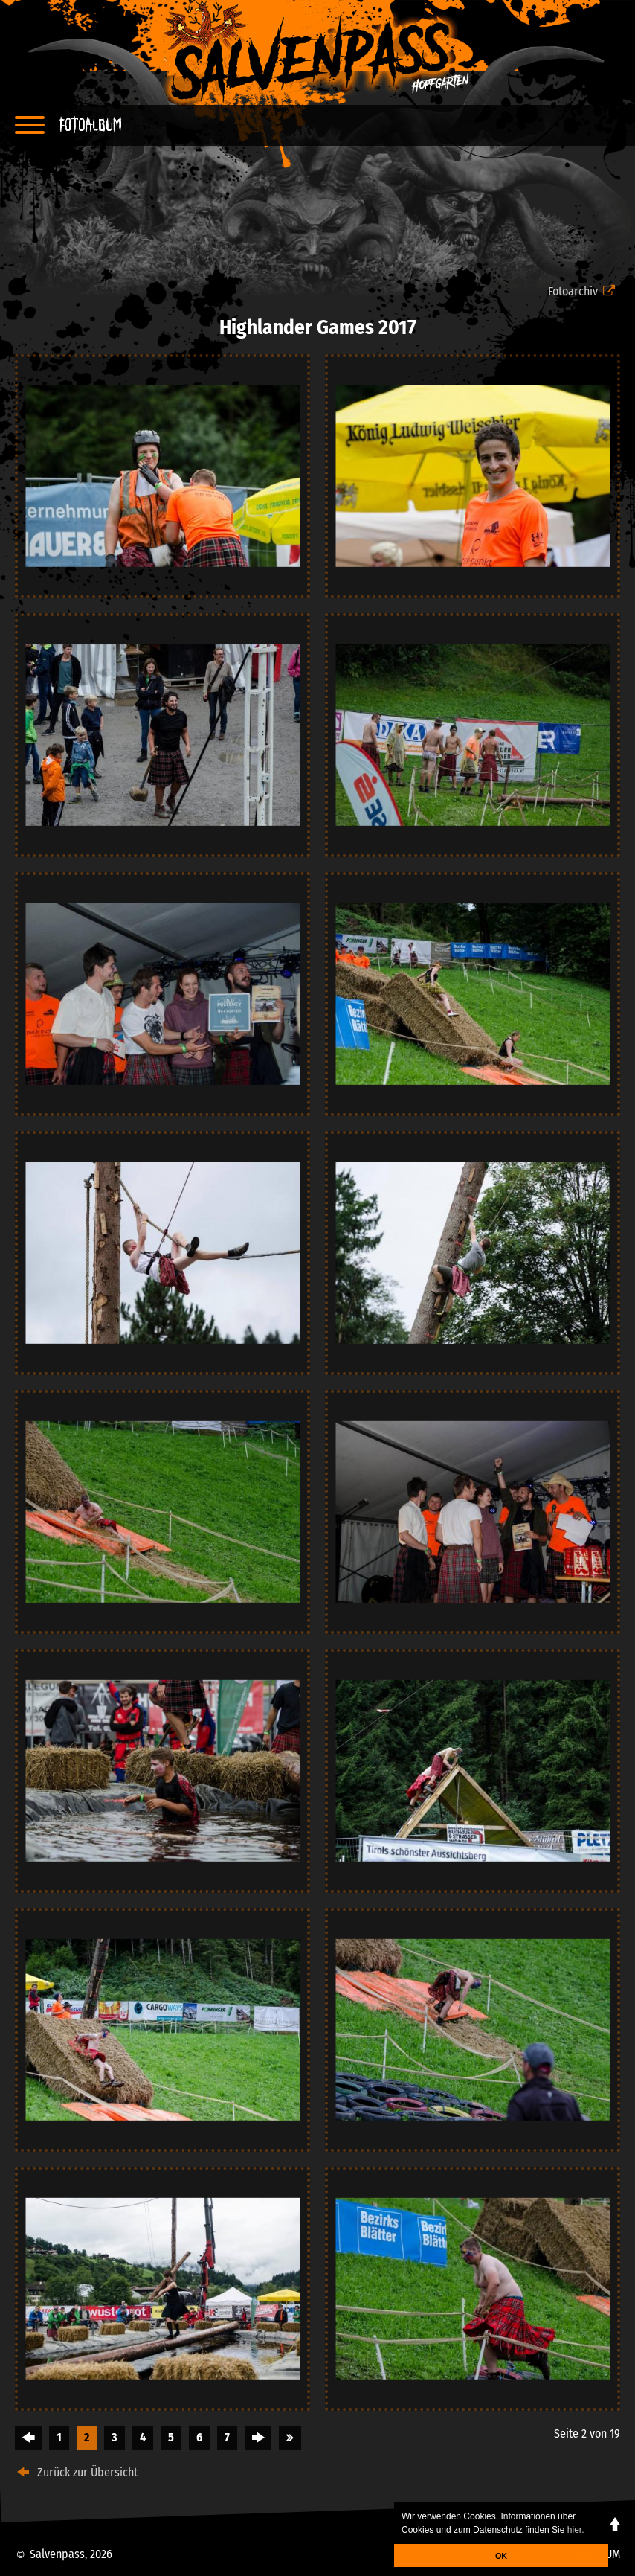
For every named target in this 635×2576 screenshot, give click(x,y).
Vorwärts (258, 2438)
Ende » (290, 2438)
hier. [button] (575, 2530)
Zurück (28, 2438)
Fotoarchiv (584, 291)
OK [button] (501, 2555)
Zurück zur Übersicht (76, 2472)
